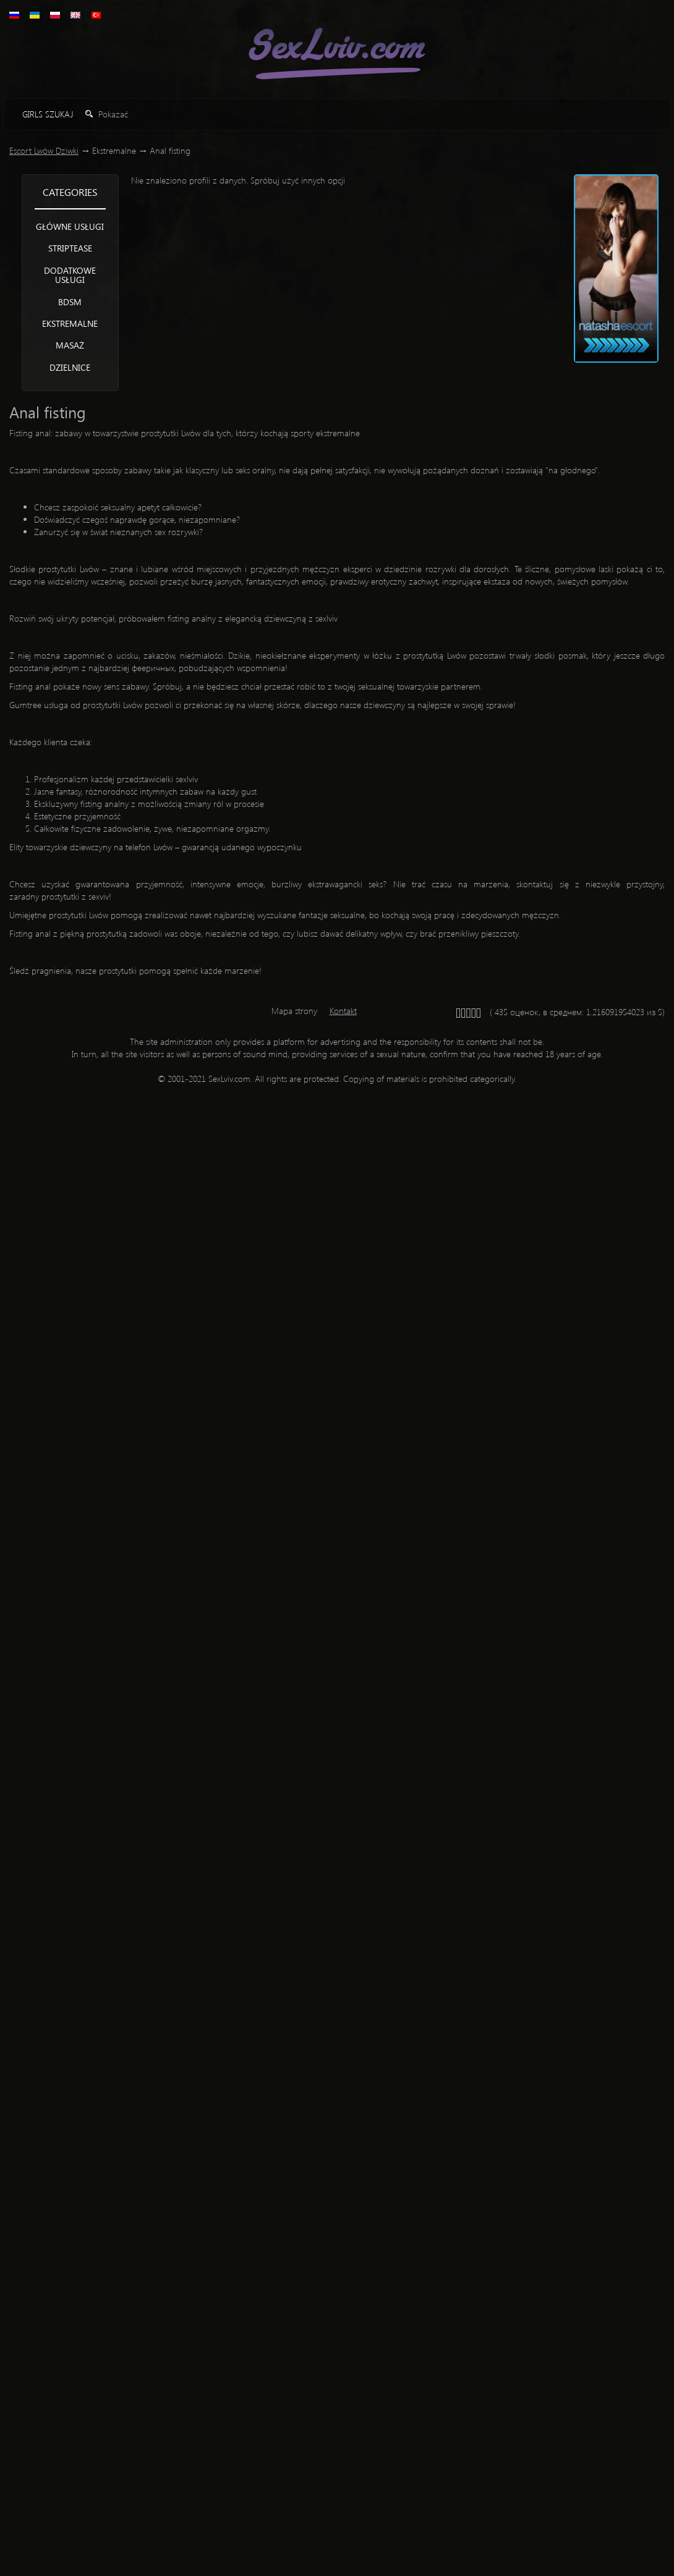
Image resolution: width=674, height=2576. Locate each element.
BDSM (70, 302)
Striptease (70, 248)
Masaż (70, 345)
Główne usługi (70, 226)
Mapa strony (294, 1010)
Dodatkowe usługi (70, 274)
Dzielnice (69, 367)
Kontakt (343, 1010)
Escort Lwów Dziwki (44, 150)
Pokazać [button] (106, 114)
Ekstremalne (70, 323)
